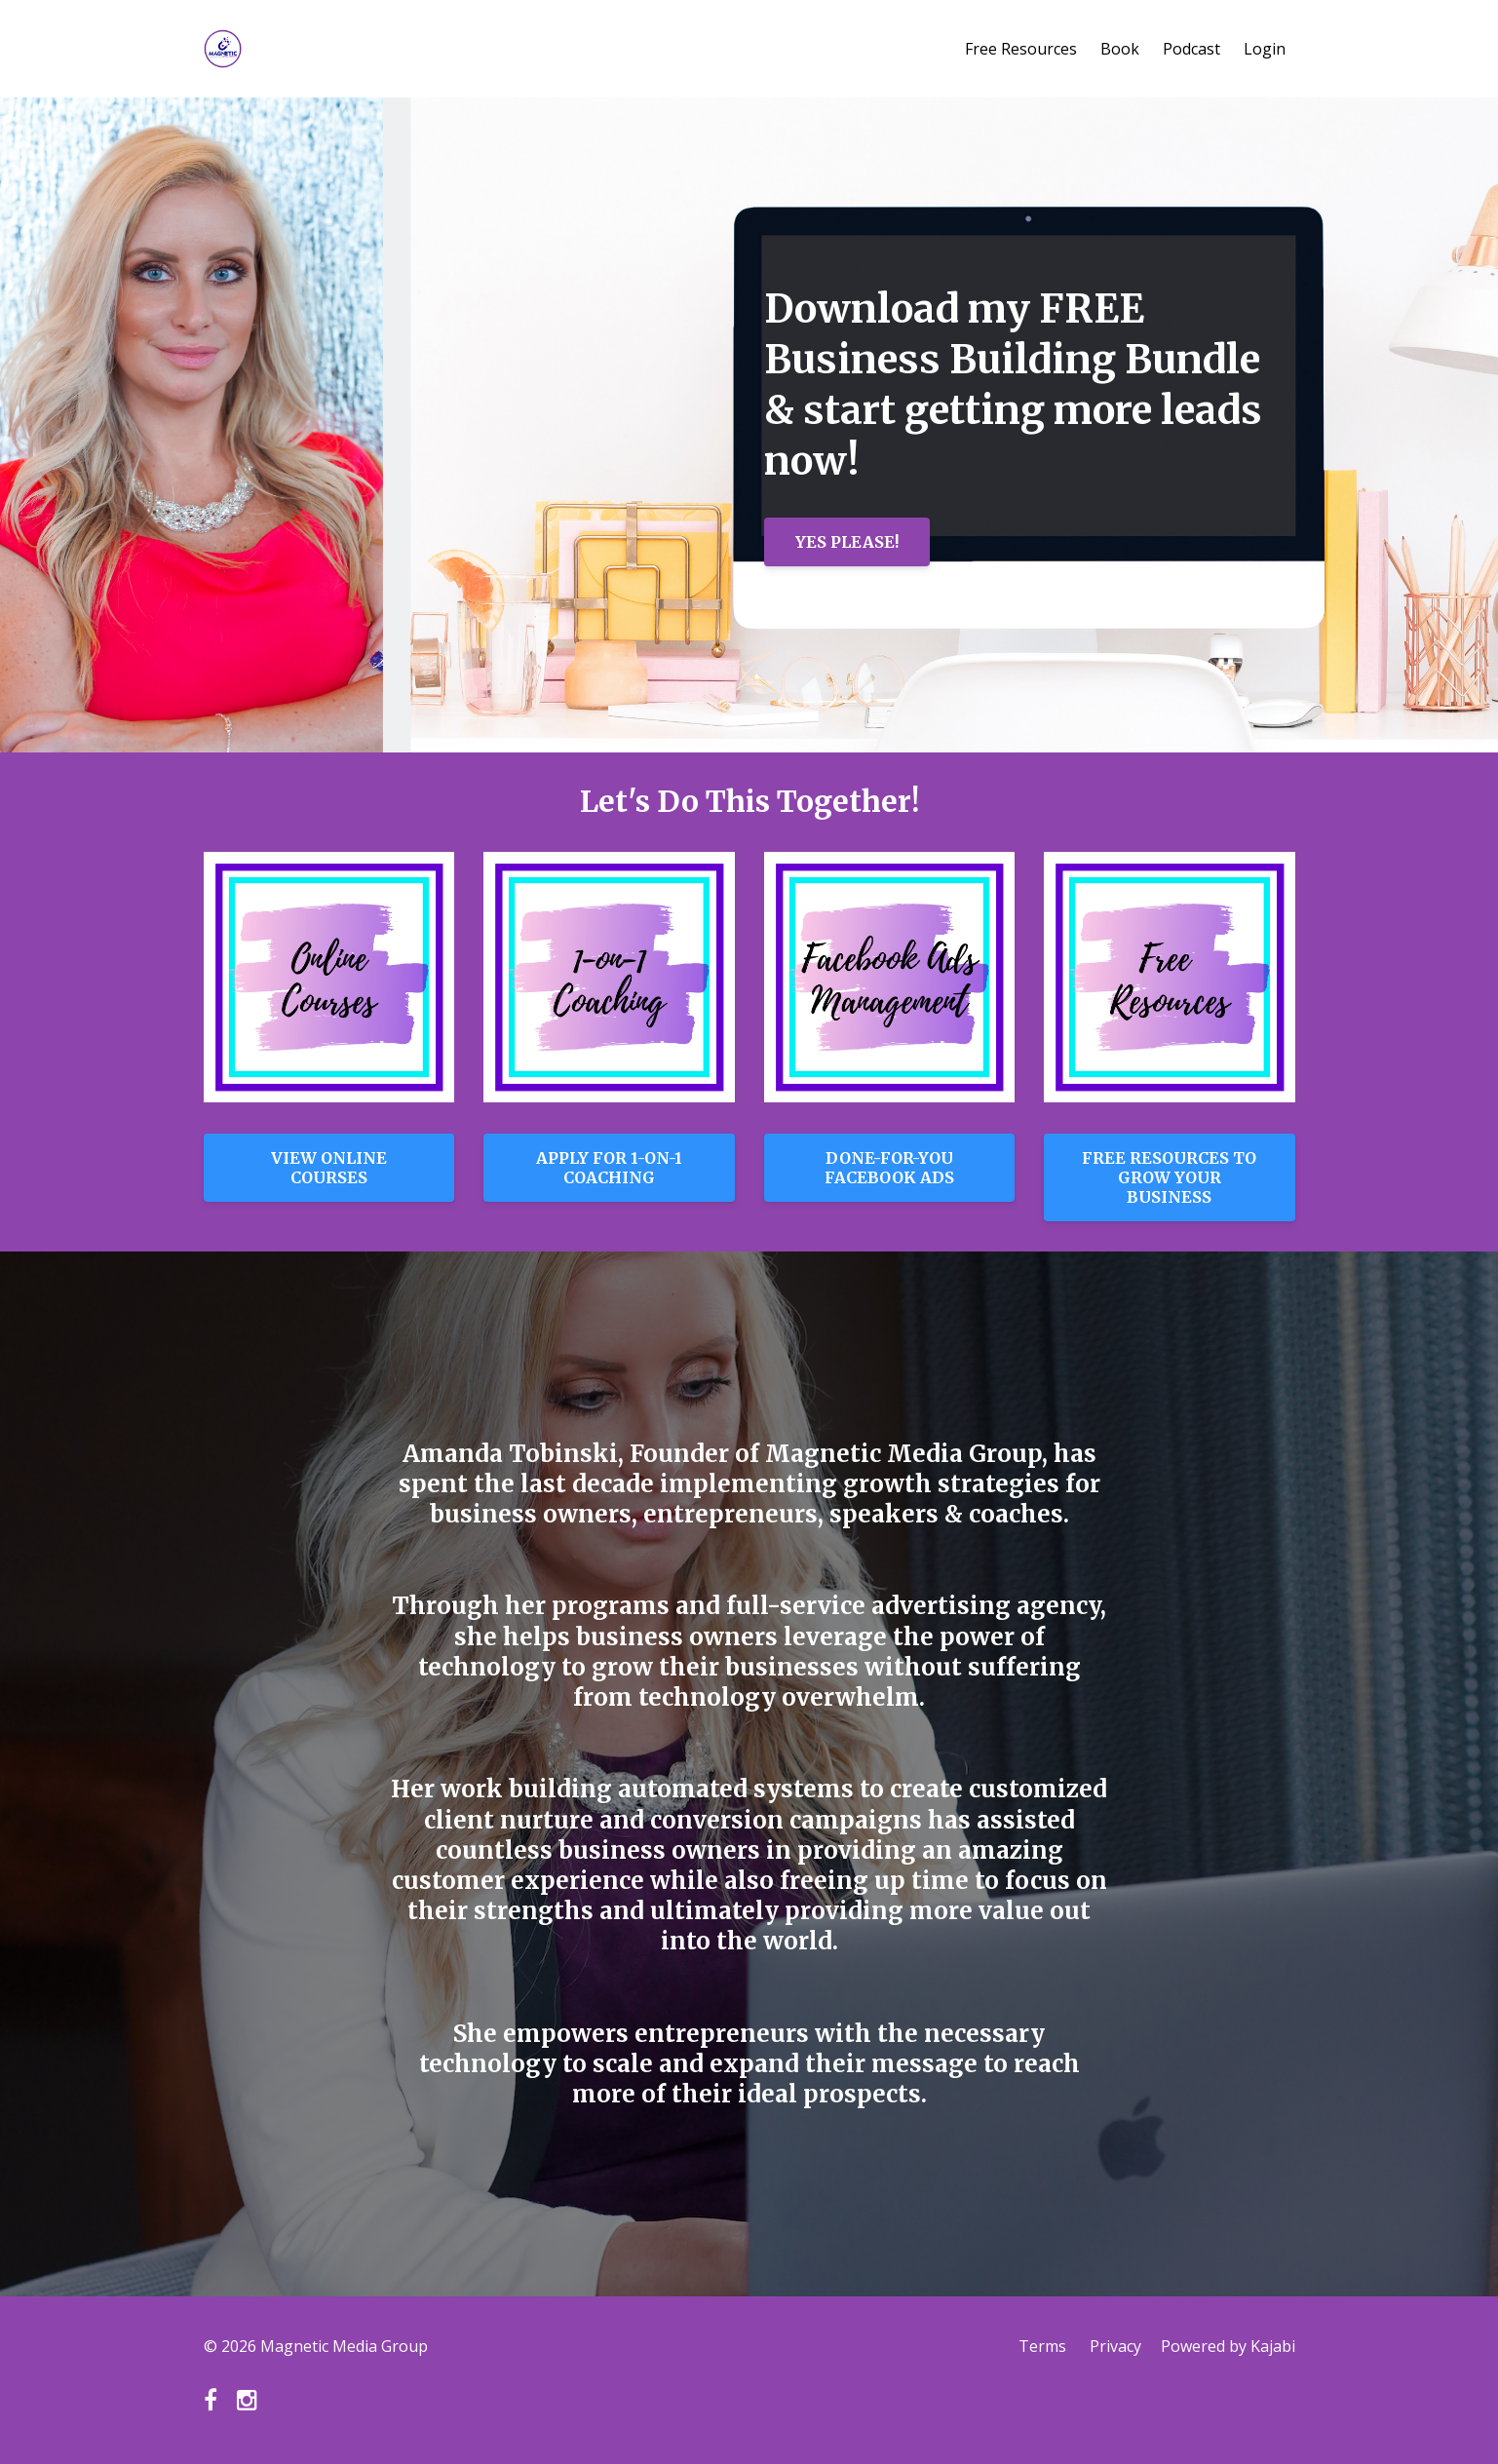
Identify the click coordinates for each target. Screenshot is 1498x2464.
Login (1265, 48)
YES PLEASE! (847, 542)
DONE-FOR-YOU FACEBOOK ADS (889, 1167)
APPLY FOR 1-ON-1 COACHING (609, 1167)
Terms (1042, 2346)
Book (1119, 48)
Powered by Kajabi (1228, 2346)
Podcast (1191, 48)
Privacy (1115, 2346)
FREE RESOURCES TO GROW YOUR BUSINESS (1169, 1177)
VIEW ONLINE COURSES (329, 1167)
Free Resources (1021, 48)
